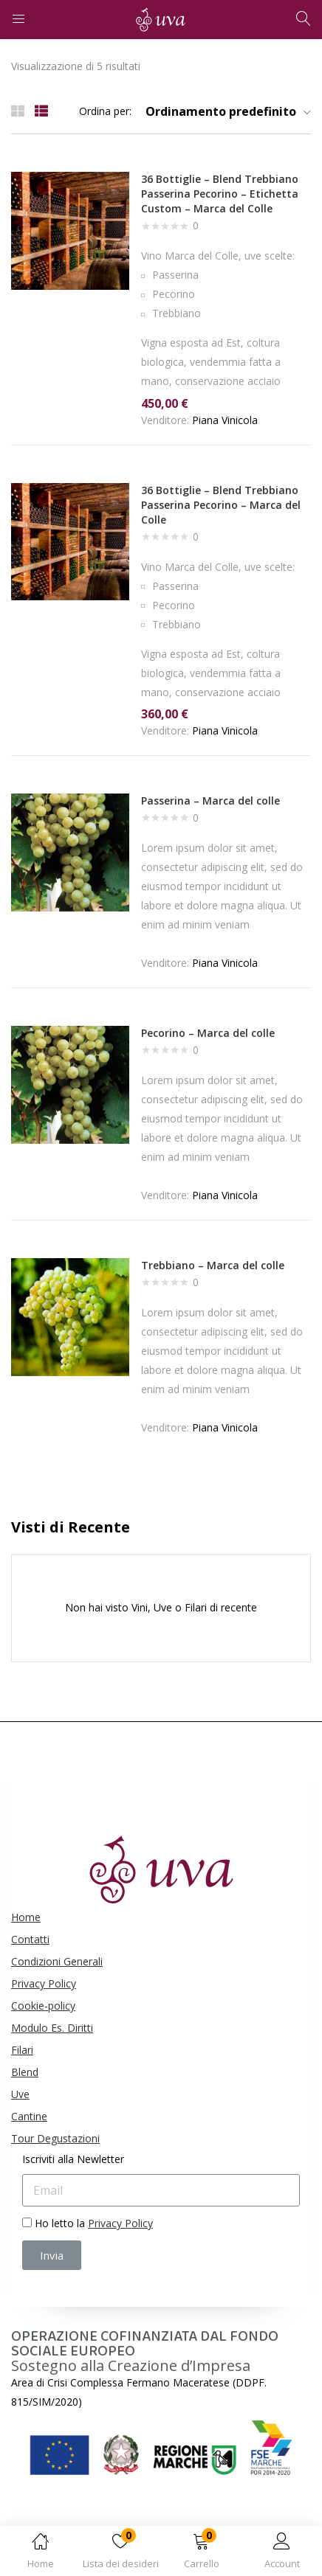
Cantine (29, 2116)
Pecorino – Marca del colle (208, 1033)
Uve (20, 2094)
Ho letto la (94, 2223)
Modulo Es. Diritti (52, 2028)
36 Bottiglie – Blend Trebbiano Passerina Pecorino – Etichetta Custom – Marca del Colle (219, 193)
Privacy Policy (43, 1983)
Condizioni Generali (57, 1961)
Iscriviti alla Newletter (73, 2159)
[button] (201, 2553)
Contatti (30, 1939)
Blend (24, 2072)
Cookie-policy (43, 2006)
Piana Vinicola (225, 420)
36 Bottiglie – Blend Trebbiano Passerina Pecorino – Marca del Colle (221, 505)
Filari (22, 2050)
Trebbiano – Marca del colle (212, 1265)
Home (26, 1917)
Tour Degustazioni (55, 2138)
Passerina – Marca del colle (210, 801)
